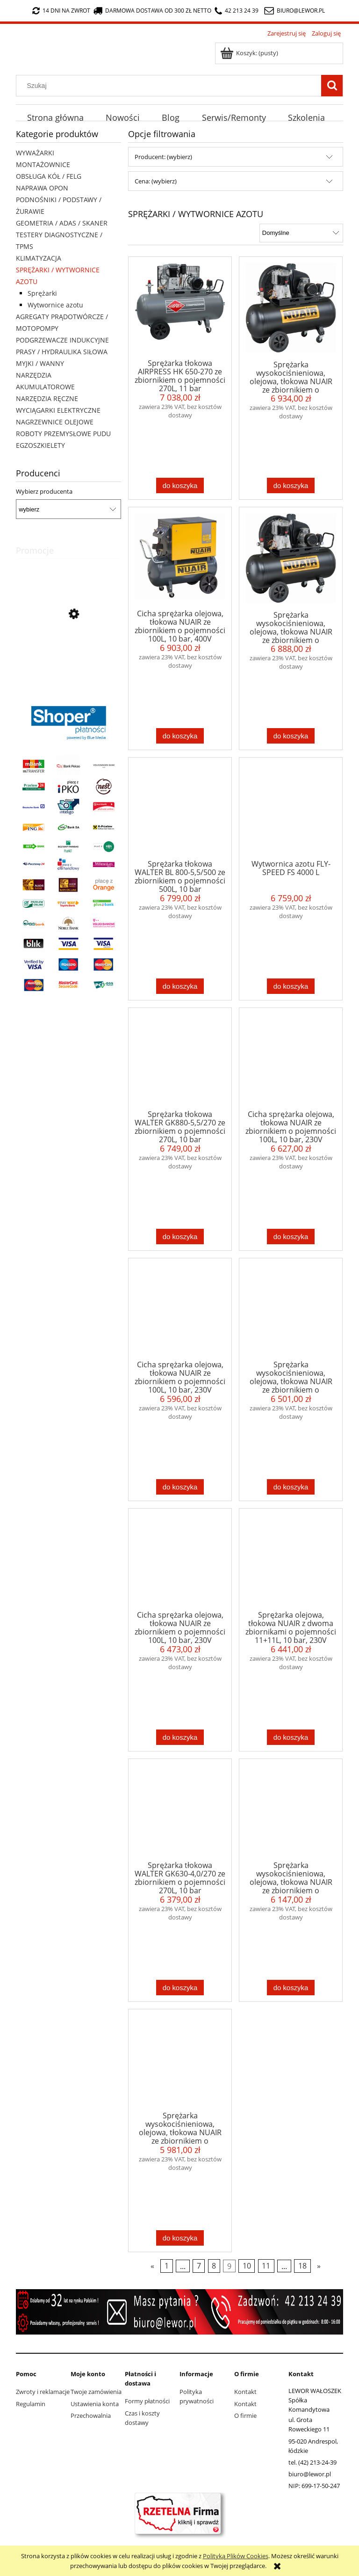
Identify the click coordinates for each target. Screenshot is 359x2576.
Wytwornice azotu (55, 304)
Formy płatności (147, 2401)
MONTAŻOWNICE (43, 164)
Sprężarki (42, 293)
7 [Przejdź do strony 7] (199, 2266)
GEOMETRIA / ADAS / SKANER (62, 223)
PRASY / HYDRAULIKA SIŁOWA (62, 351)
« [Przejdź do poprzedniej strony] (152, 2266)
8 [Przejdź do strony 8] (214, 2266)
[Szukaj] (332, 85)
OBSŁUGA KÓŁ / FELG (48, 176)
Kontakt (245, 2391)
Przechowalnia (91, 2415)
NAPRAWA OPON (42, 187)
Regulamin (30, 2404)
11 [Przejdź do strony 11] (266, 2266)
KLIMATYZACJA (38, 258)
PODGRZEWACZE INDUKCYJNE (62, 340)
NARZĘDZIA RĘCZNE (47, 398)
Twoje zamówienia (96, 2391)
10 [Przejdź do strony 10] (247, 2266)
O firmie (245, 2415)
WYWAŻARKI (35, 152)
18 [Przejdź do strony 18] (302, 2266)
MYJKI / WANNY (40, 363)
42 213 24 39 (236, 11)
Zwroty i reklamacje (43, 2391)
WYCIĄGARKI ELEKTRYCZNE (58, 410)
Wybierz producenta (44, 491)
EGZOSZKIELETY (40, 445)
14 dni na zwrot (61, 11)
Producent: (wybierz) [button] (163, 157)
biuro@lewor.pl (301, 11)
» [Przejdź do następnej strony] (319, 2266)
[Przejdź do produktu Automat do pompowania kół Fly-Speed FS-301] (68, 656)
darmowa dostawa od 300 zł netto (152, 11)
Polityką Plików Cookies (235, 2556)
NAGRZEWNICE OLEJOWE (54, 421)
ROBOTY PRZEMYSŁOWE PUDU (63, 433)
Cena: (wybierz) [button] (156, 181)
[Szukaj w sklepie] (171, 85)
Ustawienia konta (95, 2404)
